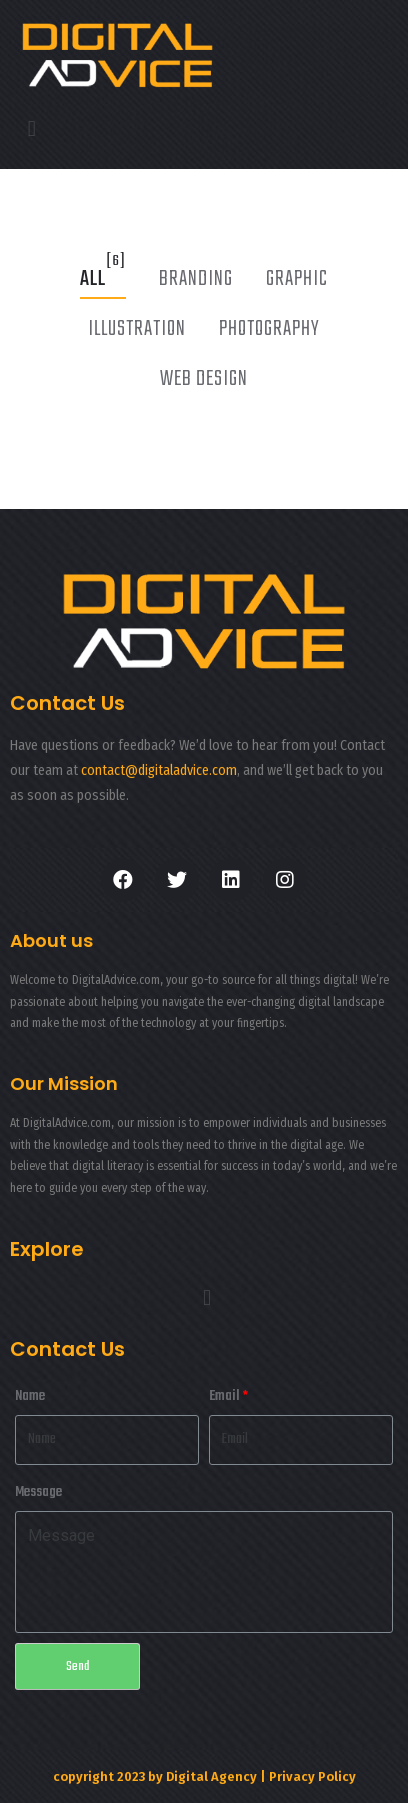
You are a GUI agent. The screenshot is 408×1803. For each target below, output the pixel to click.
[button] (31, 129)
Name (30, 1396)
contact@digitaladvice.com (159, 770)
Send (77, 1666)
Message (38, 1492)
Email (224, 1396)
